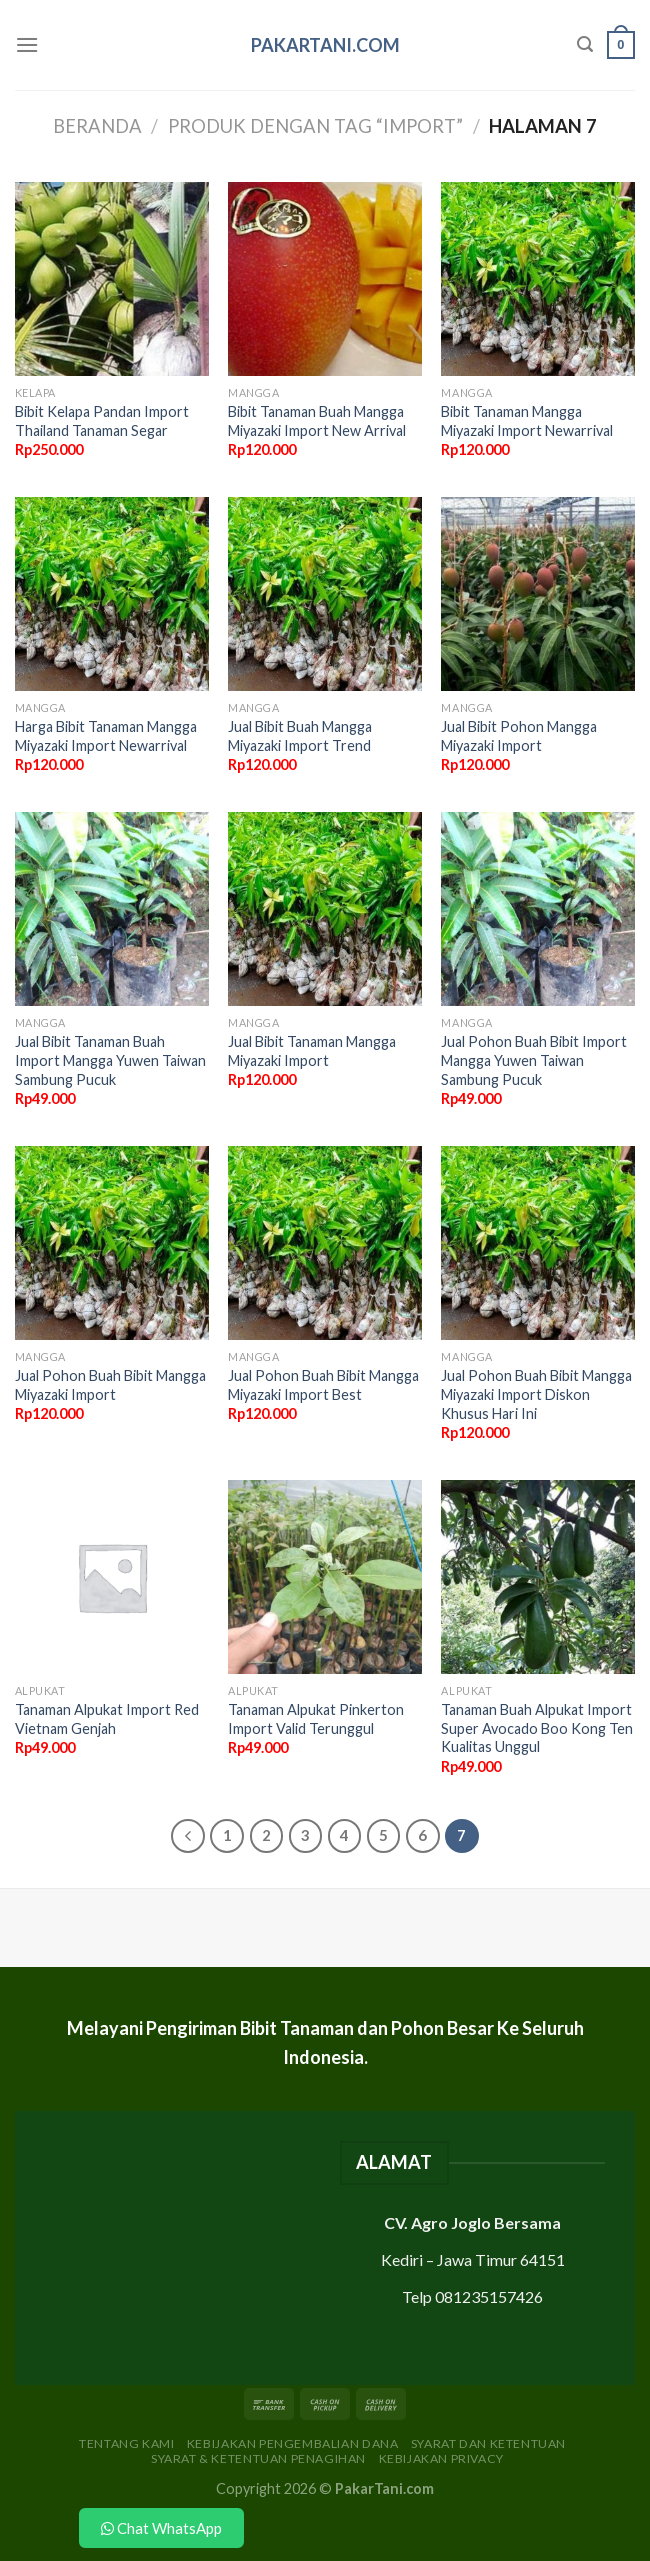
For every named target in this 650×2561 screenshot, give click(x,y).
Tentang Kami (126, 2443)
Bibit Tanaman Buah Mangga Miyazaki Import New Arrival (317, 421)
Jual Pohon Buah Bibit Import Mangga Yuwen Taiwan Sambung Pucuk (534, 1060)
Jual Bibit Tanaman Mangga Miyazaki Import (312, 1051)
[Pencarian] (585, 44)
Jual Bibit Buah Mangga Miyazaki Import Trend (300, 736)
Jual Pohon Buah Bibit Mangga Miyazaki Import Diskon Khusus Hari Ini (536, 1394)
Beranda (97, 126)
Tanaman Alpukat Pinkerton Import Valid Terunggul (316, 1719)
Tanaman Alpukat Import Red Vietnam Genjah (107, 1719)
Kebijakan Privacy (441, 2458)
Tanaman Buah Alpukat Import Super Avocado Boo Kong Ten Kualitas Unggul (537, 1728)
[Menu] (27, 44)
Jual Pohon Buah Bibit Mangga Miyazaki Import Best (323, 1385)
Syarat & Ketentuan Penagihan (258, 2458)
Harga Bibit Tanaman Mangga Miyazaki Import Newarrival (106, 736)
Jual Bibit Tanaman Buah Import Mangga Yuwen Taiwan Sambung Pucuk (110, 1060)
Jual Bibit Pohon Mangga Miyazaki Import (519, 736)
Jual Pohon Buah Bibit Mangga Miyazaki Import (110, 1385)
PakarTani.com (325, 45)
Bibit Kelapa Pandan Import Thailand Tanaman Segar (102, 421)
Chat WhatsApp (161, 2528)
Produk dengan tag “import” (315, 126)
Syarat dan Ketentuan (488, 2443)
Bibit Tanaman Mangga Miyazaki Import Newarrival (527, 421)
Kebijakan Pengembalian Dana (293, 2443)
